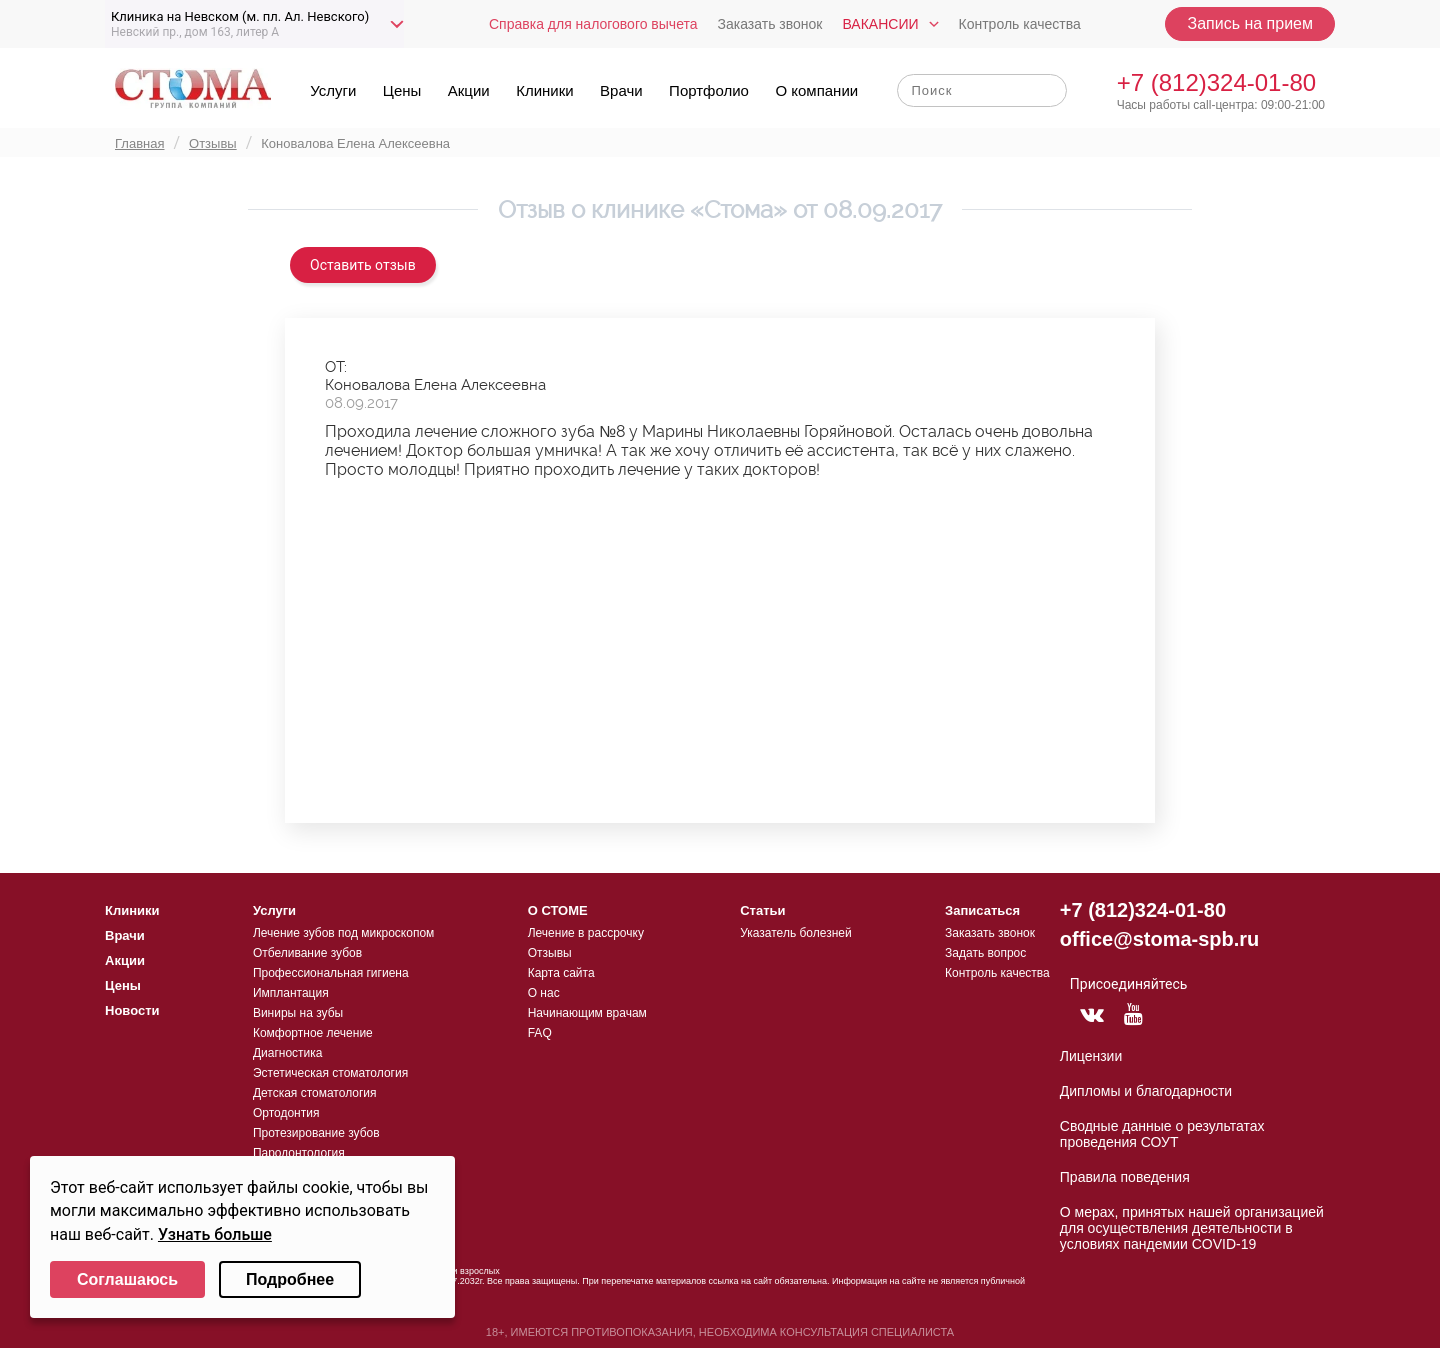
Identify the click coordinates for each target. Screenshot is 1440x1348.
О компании (816, 90)
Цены (402, 90)
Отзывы (550, 953)
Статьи (762, 910)
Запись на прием (1250, 23)
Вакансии (880, 24)
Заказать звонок (770, 24)
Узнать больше (215, 1234)
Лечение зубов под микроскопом (343, 933)
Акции (469, 90)
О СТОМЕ (558, 910)
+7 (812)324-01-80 (1216, 82)
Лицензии (1091, 1056)
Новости (132, 1010)
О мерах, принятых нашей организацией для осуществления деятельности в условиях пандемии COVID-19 (1192, 1228)
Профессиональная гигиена (331, 973)
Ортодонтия (286, 1113)
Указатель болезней (795, 933)
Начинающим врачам (587, 1013)
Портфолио (709, 90)
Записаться (982, 910)
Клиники (544, 90)
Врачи (621, 90)
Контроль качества (1020, 24)
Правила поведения (1125, 1177)
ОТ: (336, 367)
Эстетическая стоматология (330, 1073)
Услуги (333, 90)
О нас (544, 993)
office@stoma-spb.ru (1160, 939)
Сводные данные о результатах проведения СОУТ (1162, 1134)
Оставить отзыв (363, 265)
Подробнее (290, 1279)
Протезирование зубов (316, 1133)
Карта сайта (561, 973)
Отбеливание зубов (307, 953)
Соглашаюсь (127, 1279)
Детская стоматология (315, 1093)
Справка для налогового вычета (593, 24)
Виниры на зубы (298, 1013)
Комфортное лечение (313, 1033)
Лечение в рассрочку (586, 933)
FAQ (540, 1033)
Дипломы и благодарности (1146, 1091)
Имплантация (291, 993)
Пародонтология (299, 1153)
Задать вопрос (985, 953)
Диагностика (288, 1053)
